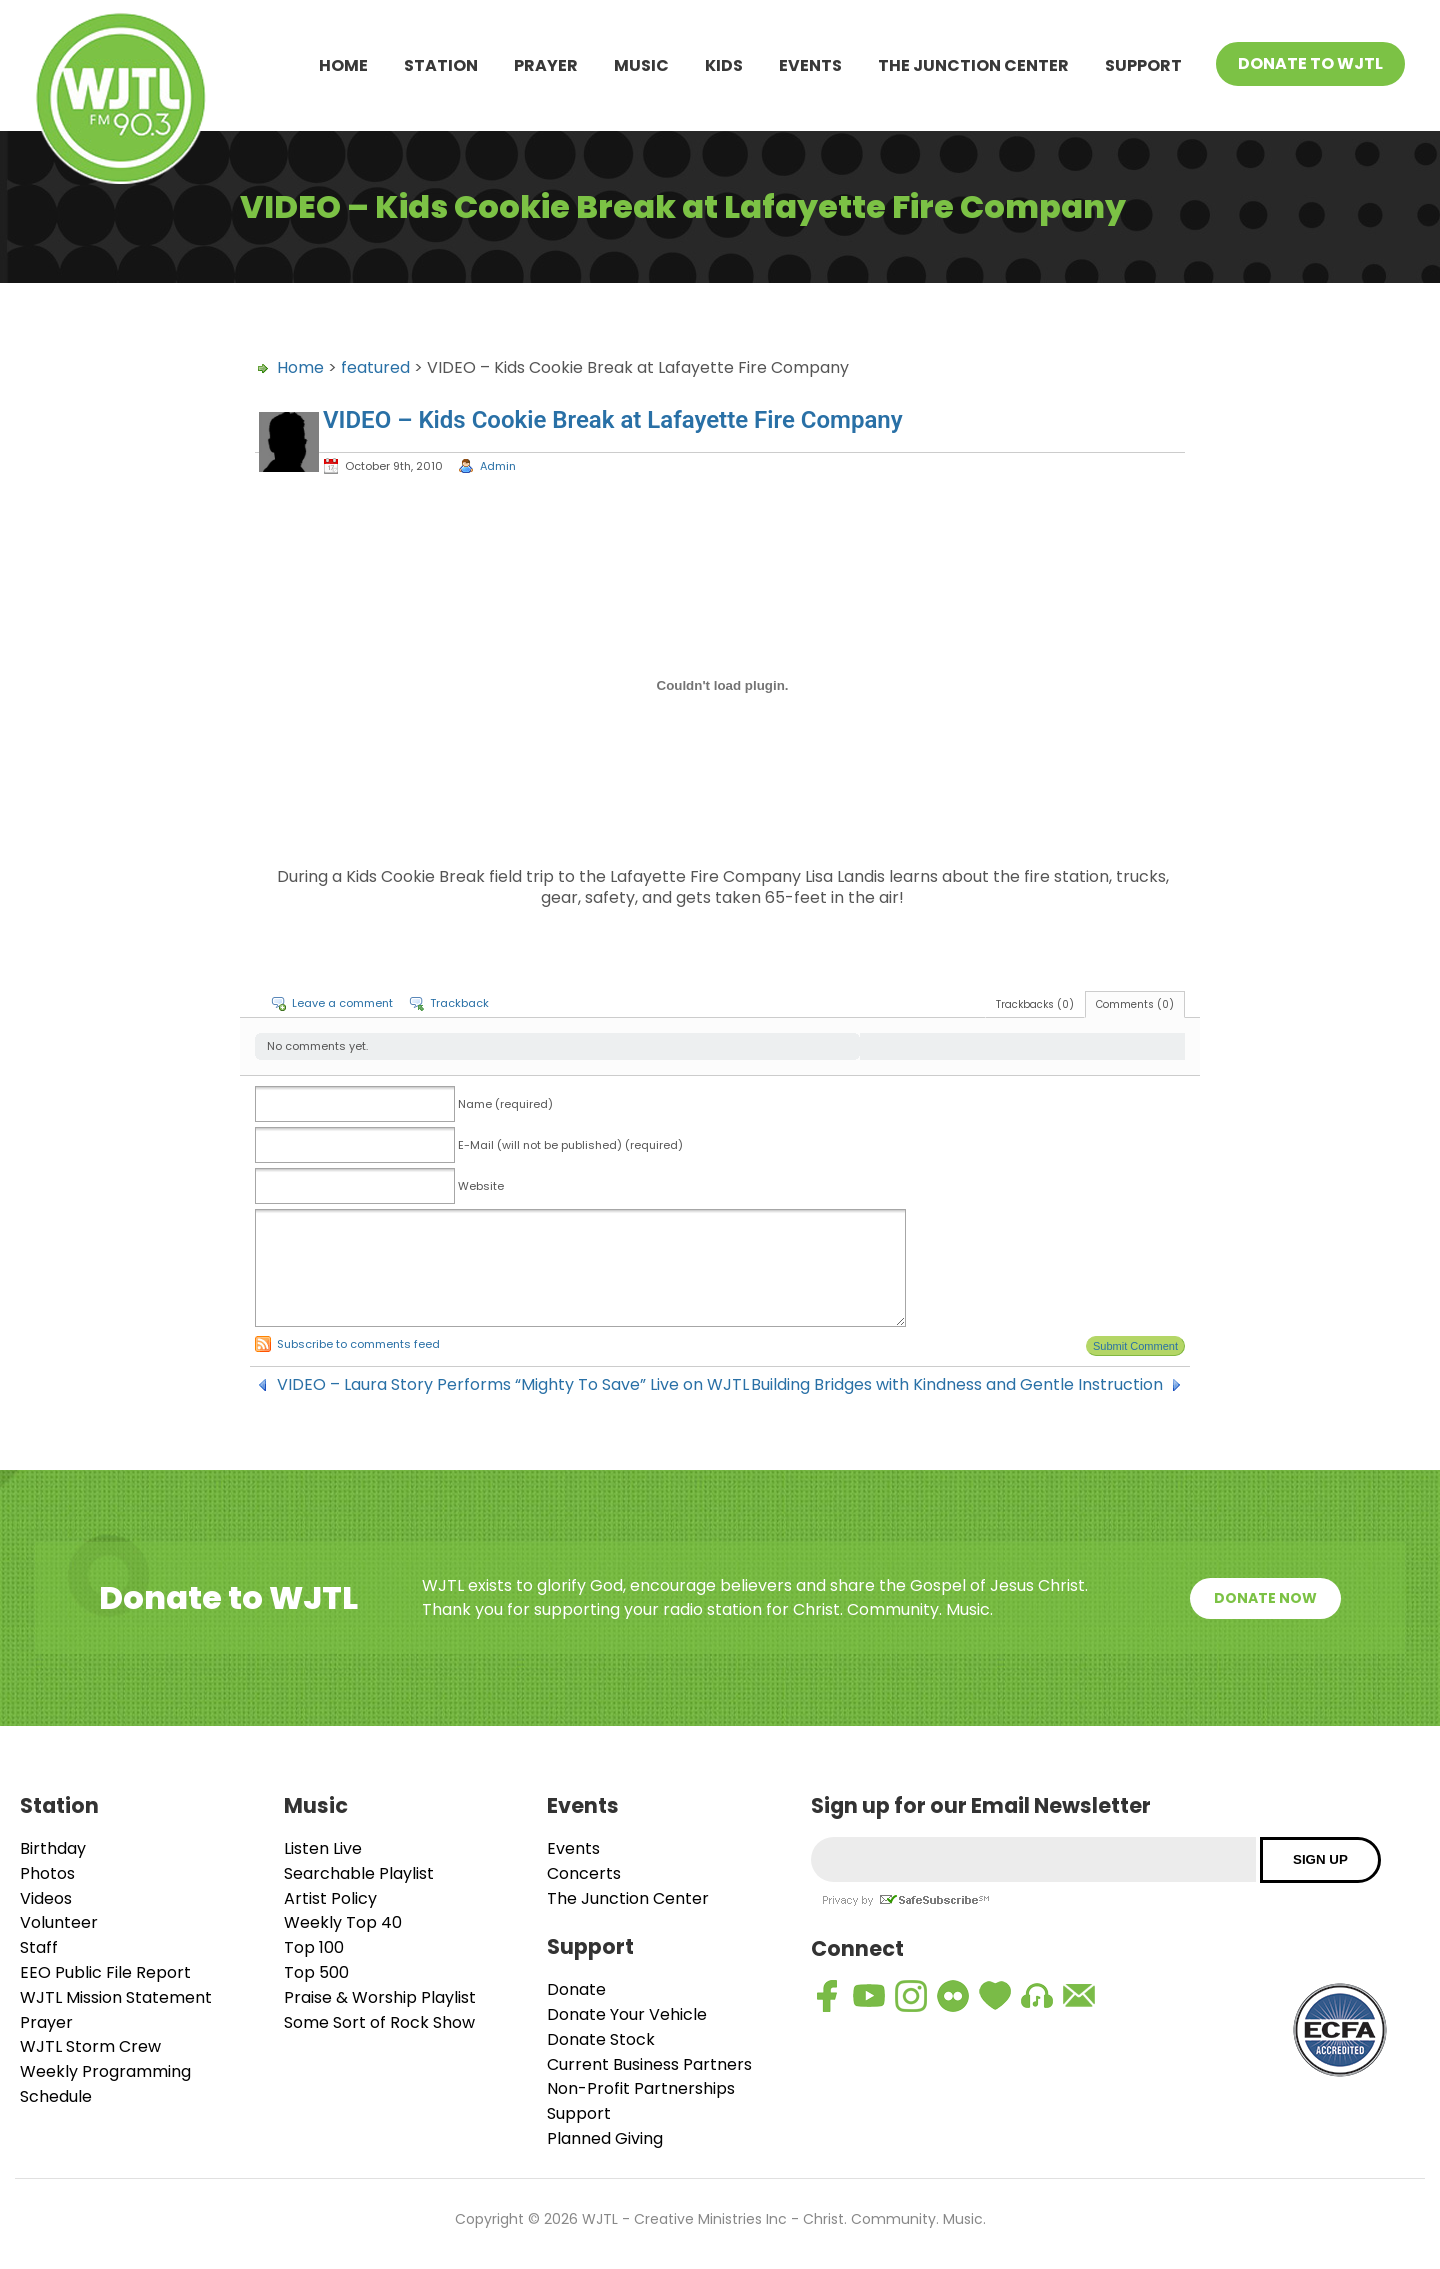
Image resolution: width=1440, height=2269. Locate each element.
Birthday (53, 1848)
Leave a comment (342, 1003)
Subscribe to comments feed (358, 1344)
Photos (47, 1873)
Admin (498, 466)
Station (441, 65)
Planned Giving (605, 2138)
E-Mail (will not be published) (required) (570, 1145)
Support (1143, 65)
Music (641, 65)
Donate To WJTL (1310, 63)
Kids (724, 65)
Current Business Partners (649, 2064)
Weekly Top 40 (343, 1922)
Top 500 (316, 1972)
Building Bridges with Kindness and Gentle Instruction (957, 1385)
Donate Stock (601, 2039)
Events (810, 65)
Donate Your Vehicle (627, 2014)
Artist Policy (330, 1898)
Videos (46, 1898)
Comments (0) (1135, 1004)
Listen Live (323, 1848)
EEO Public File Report (105, 1972)
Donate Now (1265, 1598)
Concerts (584, 1873)
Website (481, 1186)
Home (343, 65)
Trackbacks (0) (1035, 1004)
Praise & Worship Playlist (380, 1997)
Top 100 (314, 1947)
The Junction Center (973, 65)
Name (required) (505, 1104)
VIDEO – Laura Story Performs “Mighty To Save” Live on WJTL (513, 1385)
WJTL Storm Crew (90, 2046)
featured (375, 367)
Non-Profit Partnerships (641, 2088)
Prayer (546, 65)
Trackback (459, 1003)
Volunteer (59, 1922)
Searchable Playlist (359, 1873)
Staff (39, 1947)
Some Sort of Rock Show (379, 2022)
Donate (576, 1989)
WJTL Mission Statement (116, 1997)
